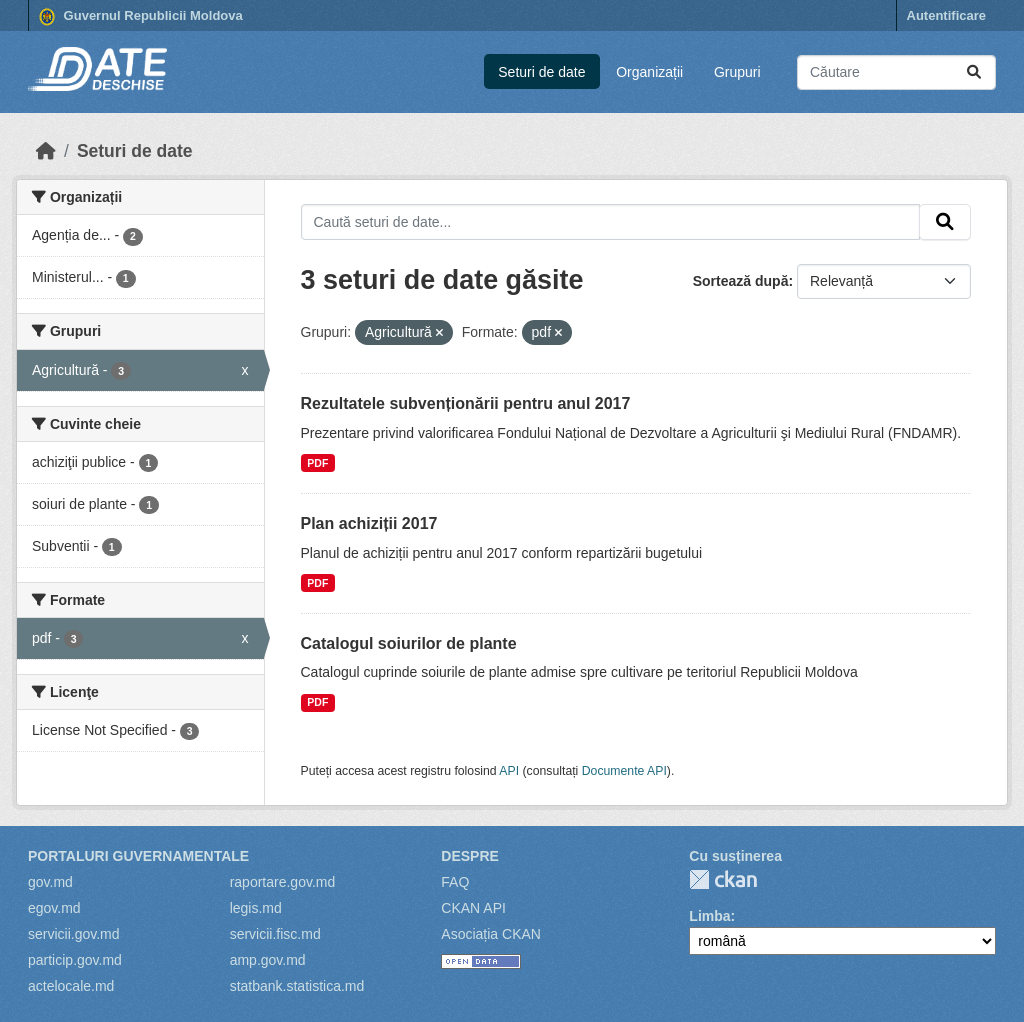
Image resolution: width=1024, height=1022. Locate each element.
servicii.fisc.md (275, 934)
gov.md (50, 882)
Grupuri (737, 72)
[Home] (46, 151)
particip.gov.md (75, 960)
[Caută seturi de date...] (896, 72)
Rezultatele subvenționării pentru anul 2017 (466, 403)
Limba (709, 916)
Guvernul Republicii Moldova (141, 17)
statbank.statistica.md (297, 986)
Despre (470, 856)
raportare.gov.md (283, 882)
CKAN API (473, 908)
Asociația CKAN (491, 934)
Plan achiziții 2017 (369, 523)
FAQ (455, 882)
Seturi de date (541, 72)
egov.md (54, 908)
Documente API (624, 771)
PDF (317, 463)
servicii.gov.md (74, 934)
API (509, 771)
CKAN (723, 879)
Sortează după (741, 281)
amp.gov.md (268, 960)
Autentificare (946, 15)
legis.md (256, 908)
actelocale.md (71, 986)
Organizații (649, 72)
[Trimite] (974, 72)
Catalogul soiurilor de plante (409, 643)
